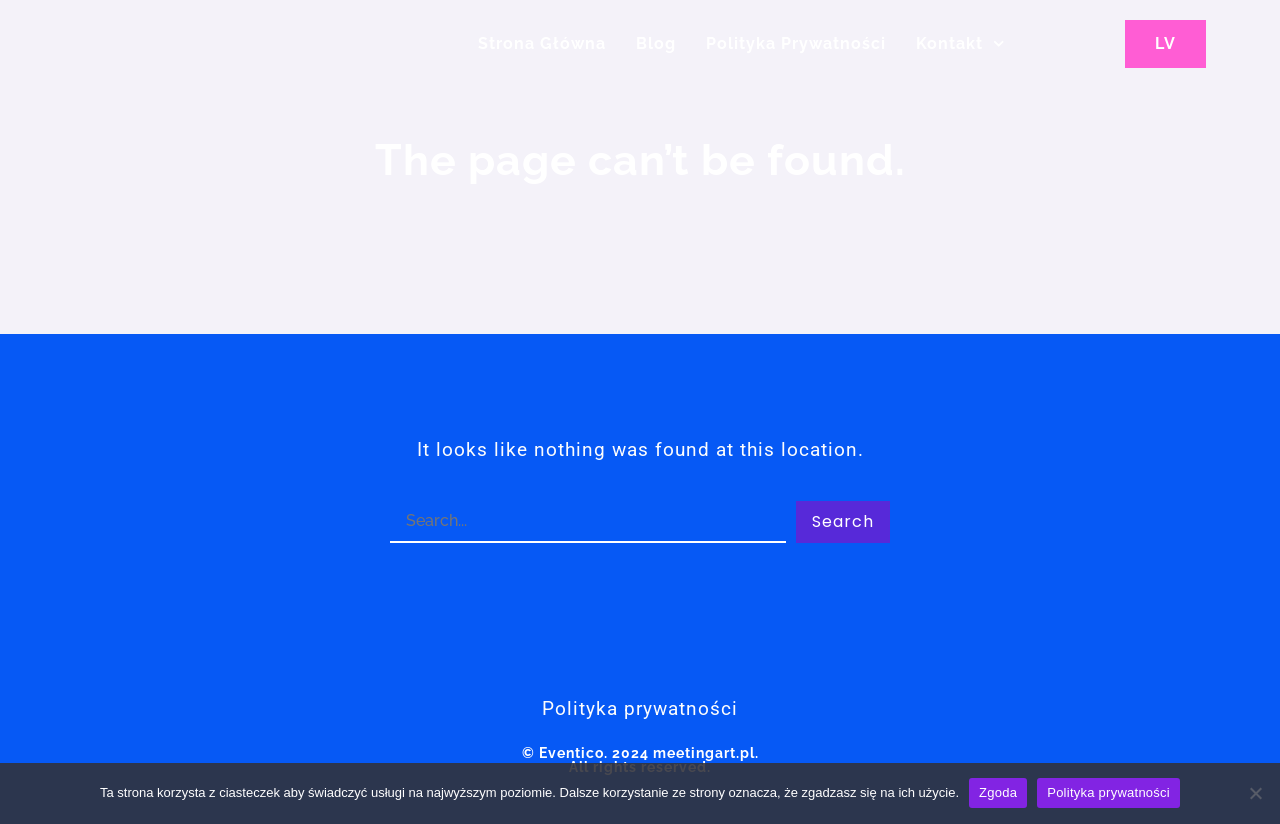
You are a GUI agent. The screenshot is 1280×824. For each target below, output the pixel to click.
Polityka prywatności (1108, 792)
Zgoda (998, 792)
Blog (656, 43)
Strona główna (542, 43)
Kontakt (960, 43)
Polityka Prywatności (796, 43)
